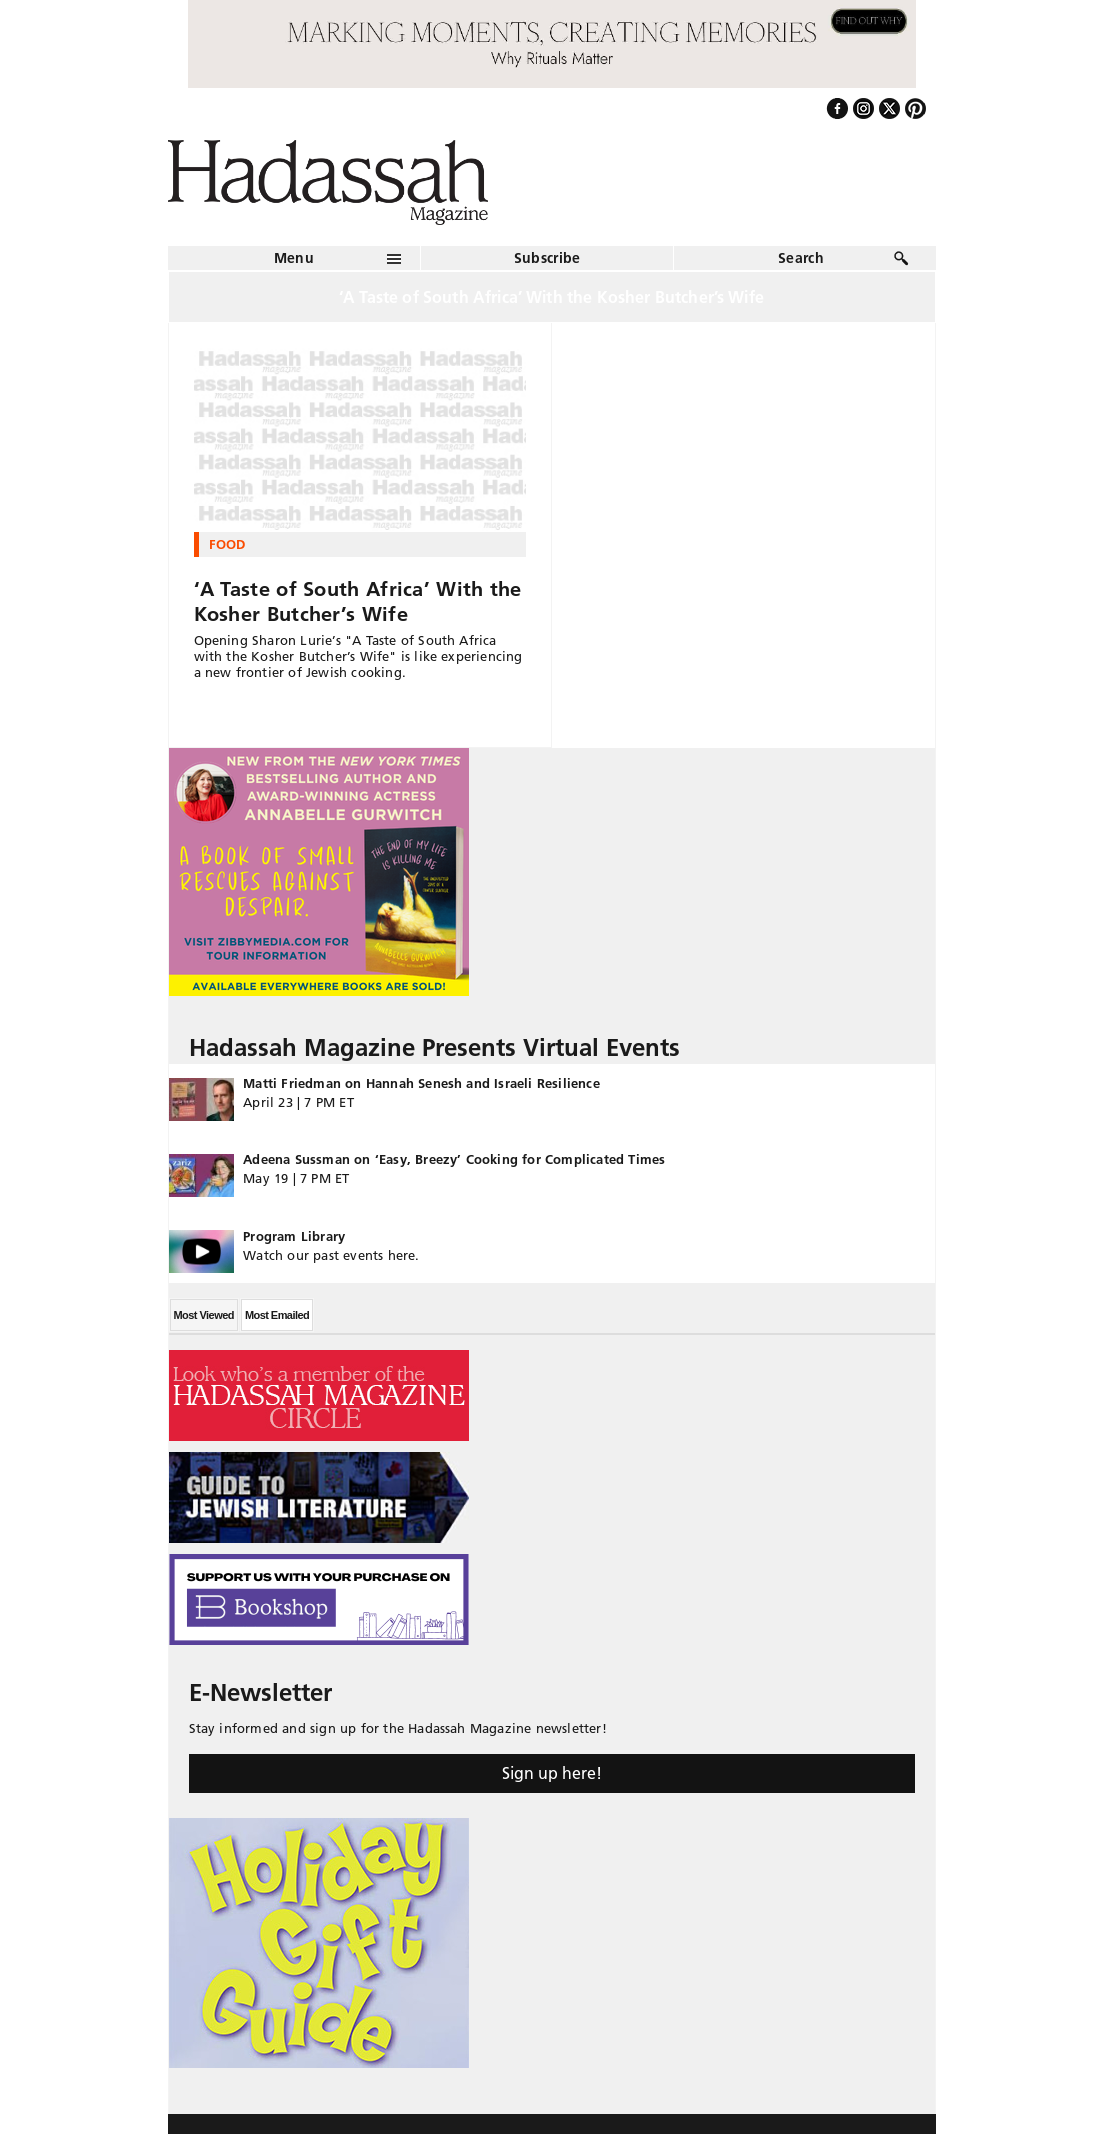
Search (801, 258)
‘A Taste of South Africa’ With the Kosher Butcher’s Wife (358, 601)
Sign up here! (552, 1773)
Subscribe (547, 258)
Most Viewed (204, 1315)
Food (227, 544)
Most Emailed (277, 1315)
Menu (294, 258)
